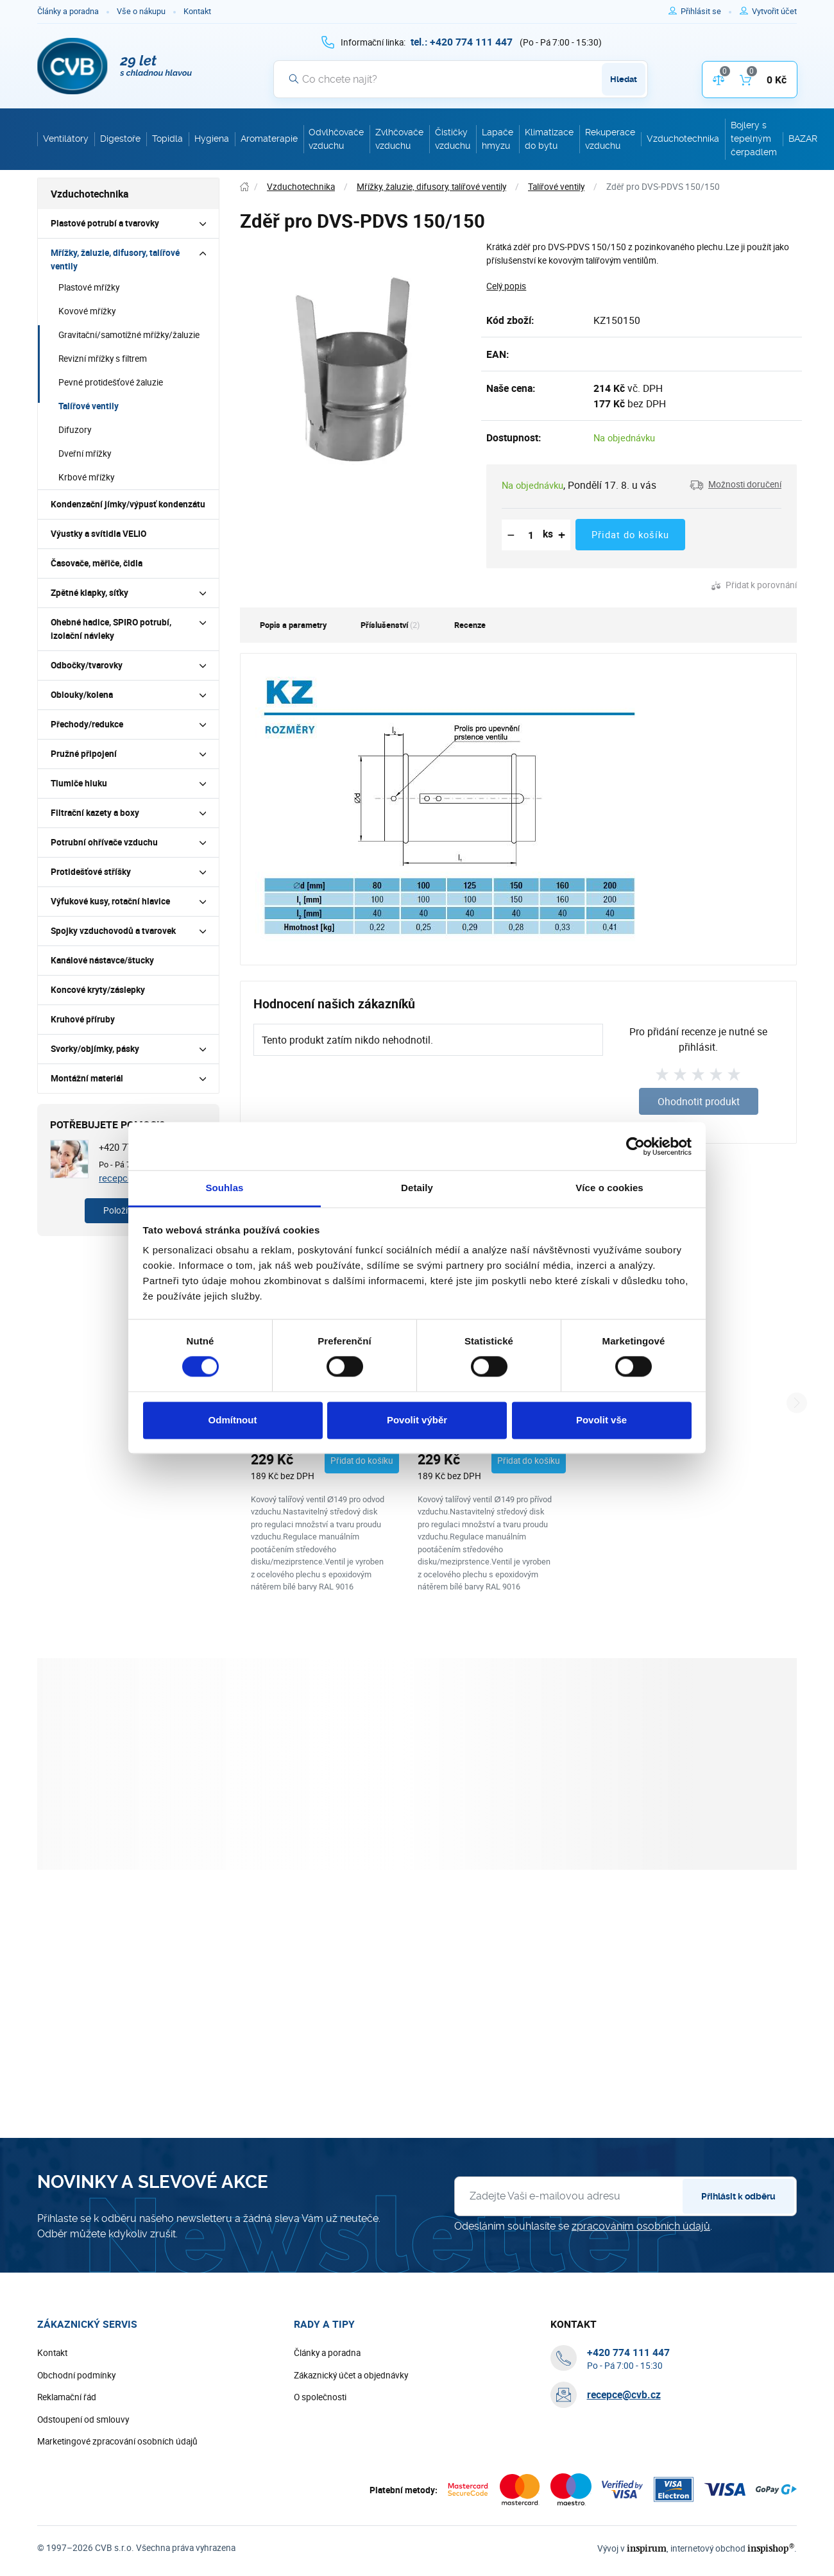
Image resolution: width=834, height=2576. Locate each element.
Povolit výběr (417, 1419)
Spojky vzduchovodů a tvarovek (113, 930)
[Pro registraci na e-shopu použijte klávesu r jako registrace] (774, 11)
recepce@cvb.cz (624, 2394)
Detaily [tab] (417, 1187)
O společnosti (320, 2397)
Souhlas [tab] (224, 1187)
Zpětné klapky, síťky (89, 592)
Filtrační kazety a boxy (95, 812)
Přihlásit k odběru (738, 2196)
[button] (735, 485)
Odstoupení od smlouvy (83, 2419)
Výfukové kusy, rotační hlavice (110, 901)
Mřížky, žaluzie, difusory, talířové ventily (115, 259)
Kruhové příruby (83, 1019)
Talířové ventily (88, 406)
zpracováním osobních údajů (641, 2226)
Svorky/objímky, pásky (95, 1049)
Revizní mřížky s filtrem (102, 358)
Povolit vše (601, 1419)
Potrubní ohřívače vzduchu (104, 842)
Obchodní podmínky (76, 2375)
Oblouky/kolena (82, 694)
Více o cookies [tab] (609, 1187)
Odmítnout (232, 1419)
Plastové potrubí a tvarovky (105, 223)
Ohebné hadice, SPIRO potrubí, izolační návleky (111, 628)
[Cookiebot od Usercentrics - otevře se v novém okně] (635, 1146)
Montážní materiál (87, 1078)
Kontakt (197, 11)
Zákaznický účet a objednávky (351, 2375)
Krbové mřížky (86, 477)
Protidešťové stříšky (91, 871)
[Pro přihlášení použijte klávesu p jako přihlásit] (706, 11)
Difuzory (74, 430)
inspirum (647, 2548)
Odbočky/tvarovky (87, 665)
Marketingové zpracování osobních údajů (117, 2441)
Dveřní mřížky (84, 453)
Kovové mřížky (86, 311)
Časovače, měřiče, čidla (96, 563)
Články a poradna (68, 11)
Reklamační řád (66, 2397)
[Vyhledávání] (460, 78)
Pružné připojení (84, 753)
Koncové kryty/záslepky (98, 990)
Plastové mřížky (88, 287)
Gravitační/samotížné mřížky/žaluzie (129, 335)
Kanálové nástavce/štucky (102, 960)
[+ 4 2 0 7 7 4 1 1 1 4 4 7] (462, 42)
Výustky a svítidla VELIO (98, 533)
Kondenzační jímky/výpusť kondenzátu (128, 504)
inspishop (770, 2548)
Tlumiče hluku (79, 783)
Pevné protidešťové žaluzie (110, 382)
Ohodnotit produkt (699, 1101)
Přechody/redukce (87, 724)
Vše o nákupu (141, 11)
